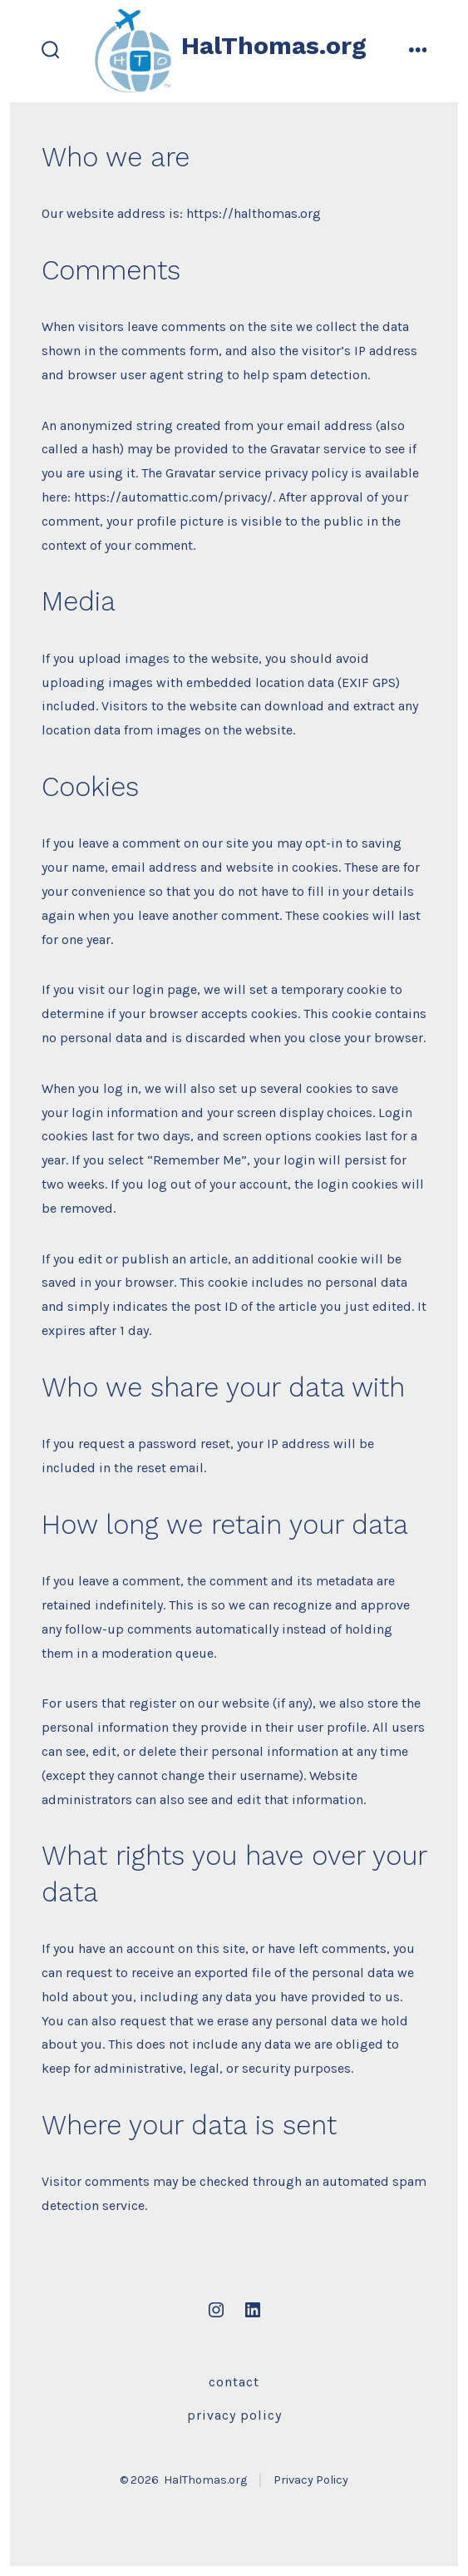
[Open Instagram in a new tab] (216, 2309)
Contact (234, 2382)
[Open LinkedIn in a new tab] (252, 2309)
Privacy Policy (234, 2415)
